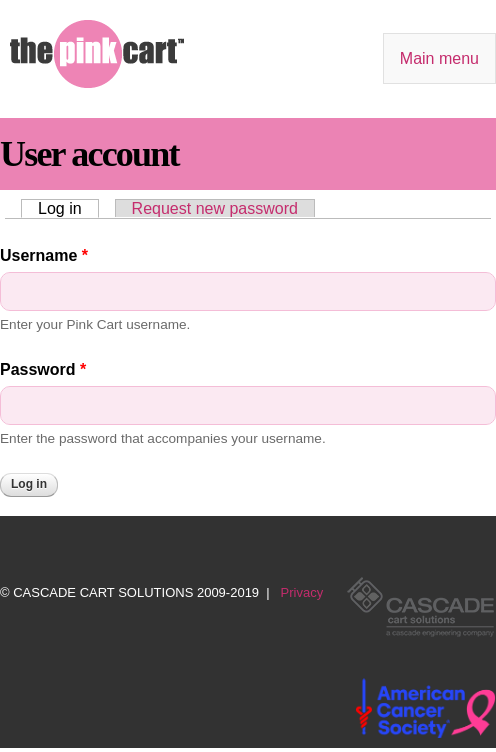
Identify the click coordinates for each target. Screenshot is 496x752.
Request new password (215, 208)
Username (44, 255)
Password (43, 369)
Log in (68, 208)
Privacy (302, 592)
